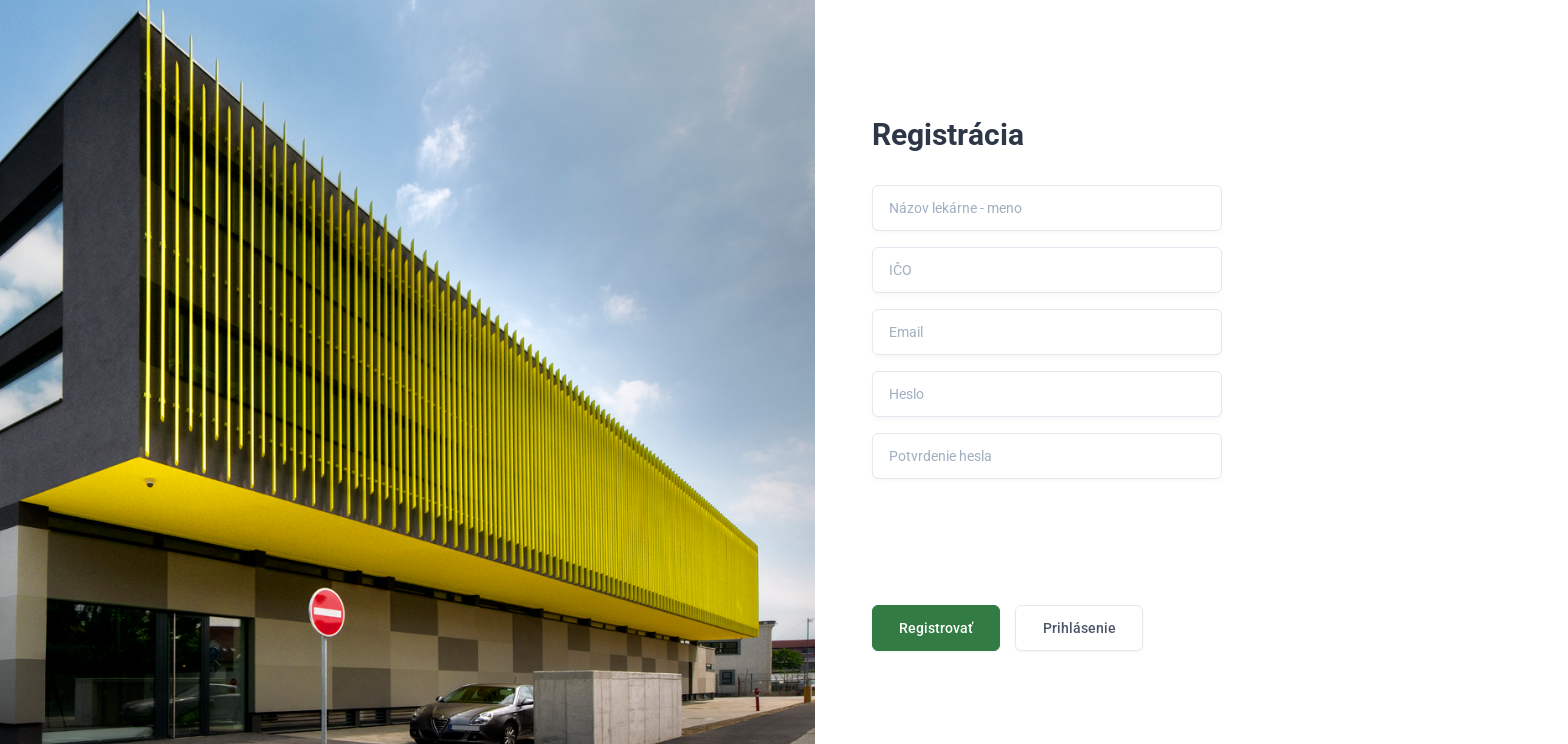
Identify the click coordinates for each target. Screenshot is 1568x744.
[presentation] (1024, 534)
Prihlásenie (1079, 628)
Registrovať (936, 628)
